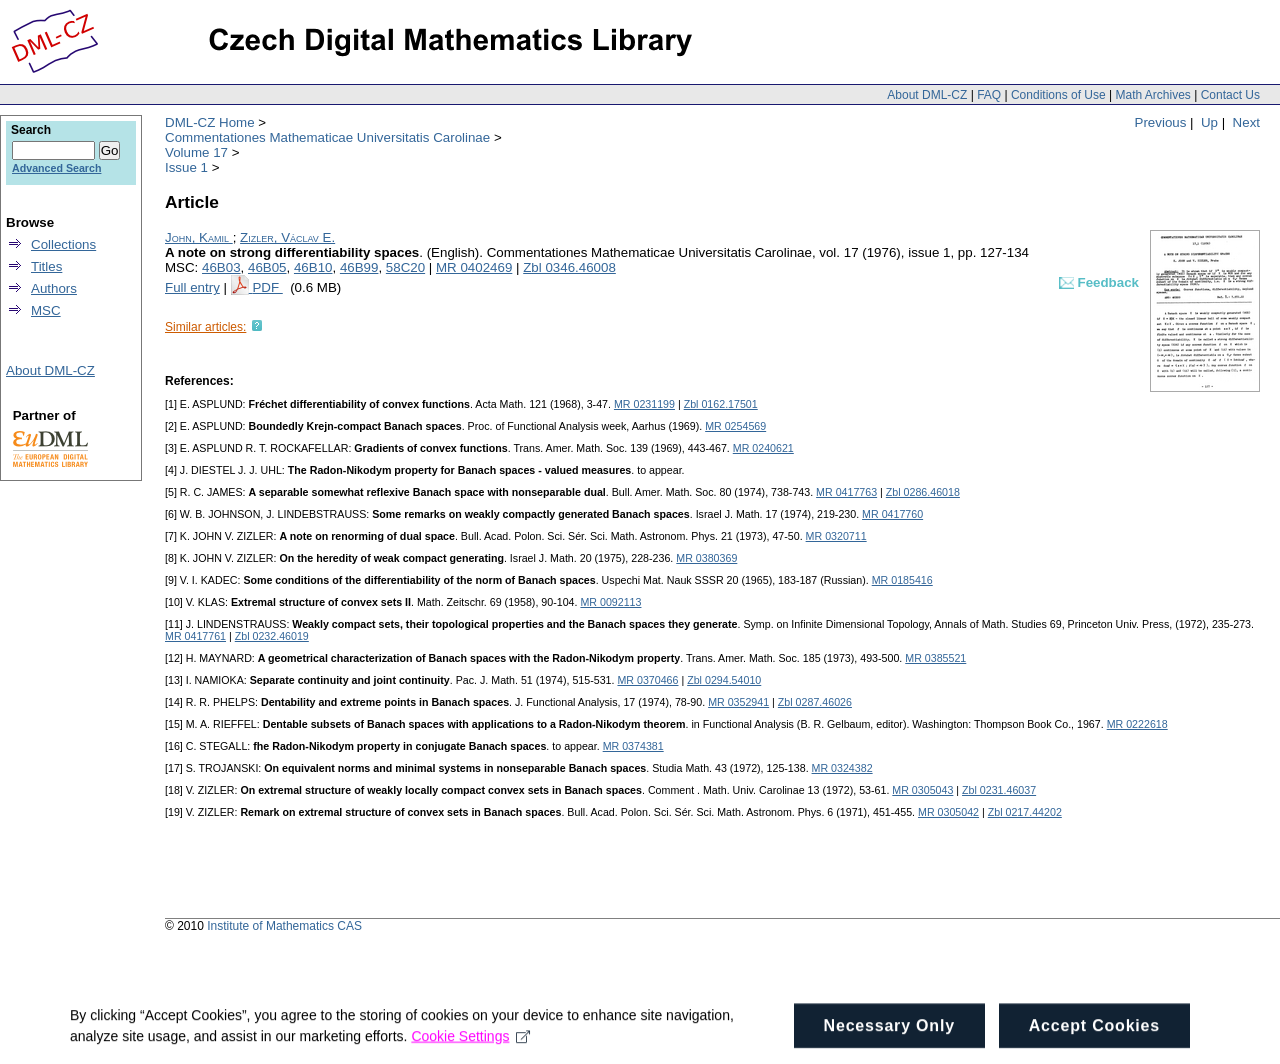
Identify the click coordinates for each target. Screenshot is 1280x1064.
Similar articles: (205, 327)
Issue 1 (186, 167)
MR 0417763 (846, 492)
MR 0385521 (935, 658)
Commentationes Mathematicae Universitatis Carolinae (327, 137)
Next (1246, 122)
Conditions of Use (1058, 95)
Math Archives (1152, 95)
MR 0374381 (633, 746)
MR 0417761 (195, 636)
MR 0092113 (610, 602)
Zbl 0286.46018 (923, 492)
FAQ (989, 95)
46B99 (359, 267)
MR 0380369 (706, 558)
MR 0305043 (922, 790)
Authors (54, 288)
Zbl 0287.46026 (815, 702)
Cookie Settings (470, 1044)
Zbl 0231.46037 (999, 790)
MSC (46, 310)
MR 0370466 (647, 680)
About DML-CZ (927, 95)
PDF (267, 287)
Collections (63, 244)
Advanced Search (56, 168)
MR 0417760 (892, 514)
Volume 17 (196, 152)
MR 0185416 (902, 580)
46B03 (221, 267)
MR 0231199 (644, 404)
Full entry (192, 287)
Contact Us (1230, 95)
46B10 (313, 267)
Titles (46, 266)
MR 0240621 (763, 448)
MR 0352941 (738, 702)
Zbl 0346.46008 (569, 267)
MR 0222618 (1137, 724)
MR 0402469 (474, 267)
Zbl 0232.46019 (272, 636)
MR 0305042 (948, 812)
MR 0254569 (735, 426)
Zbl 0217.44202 (1025, 812)
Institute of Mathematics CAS (284, 926)
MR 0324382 (842, 768)
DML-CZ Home (210, 122)
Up (1209, 122)
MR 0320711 (836, 536)
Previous (1161, 122)
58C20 (405, 267)
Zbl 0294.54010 (724, 680)
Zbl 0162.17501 (721, 404)
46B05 (267, 267)
